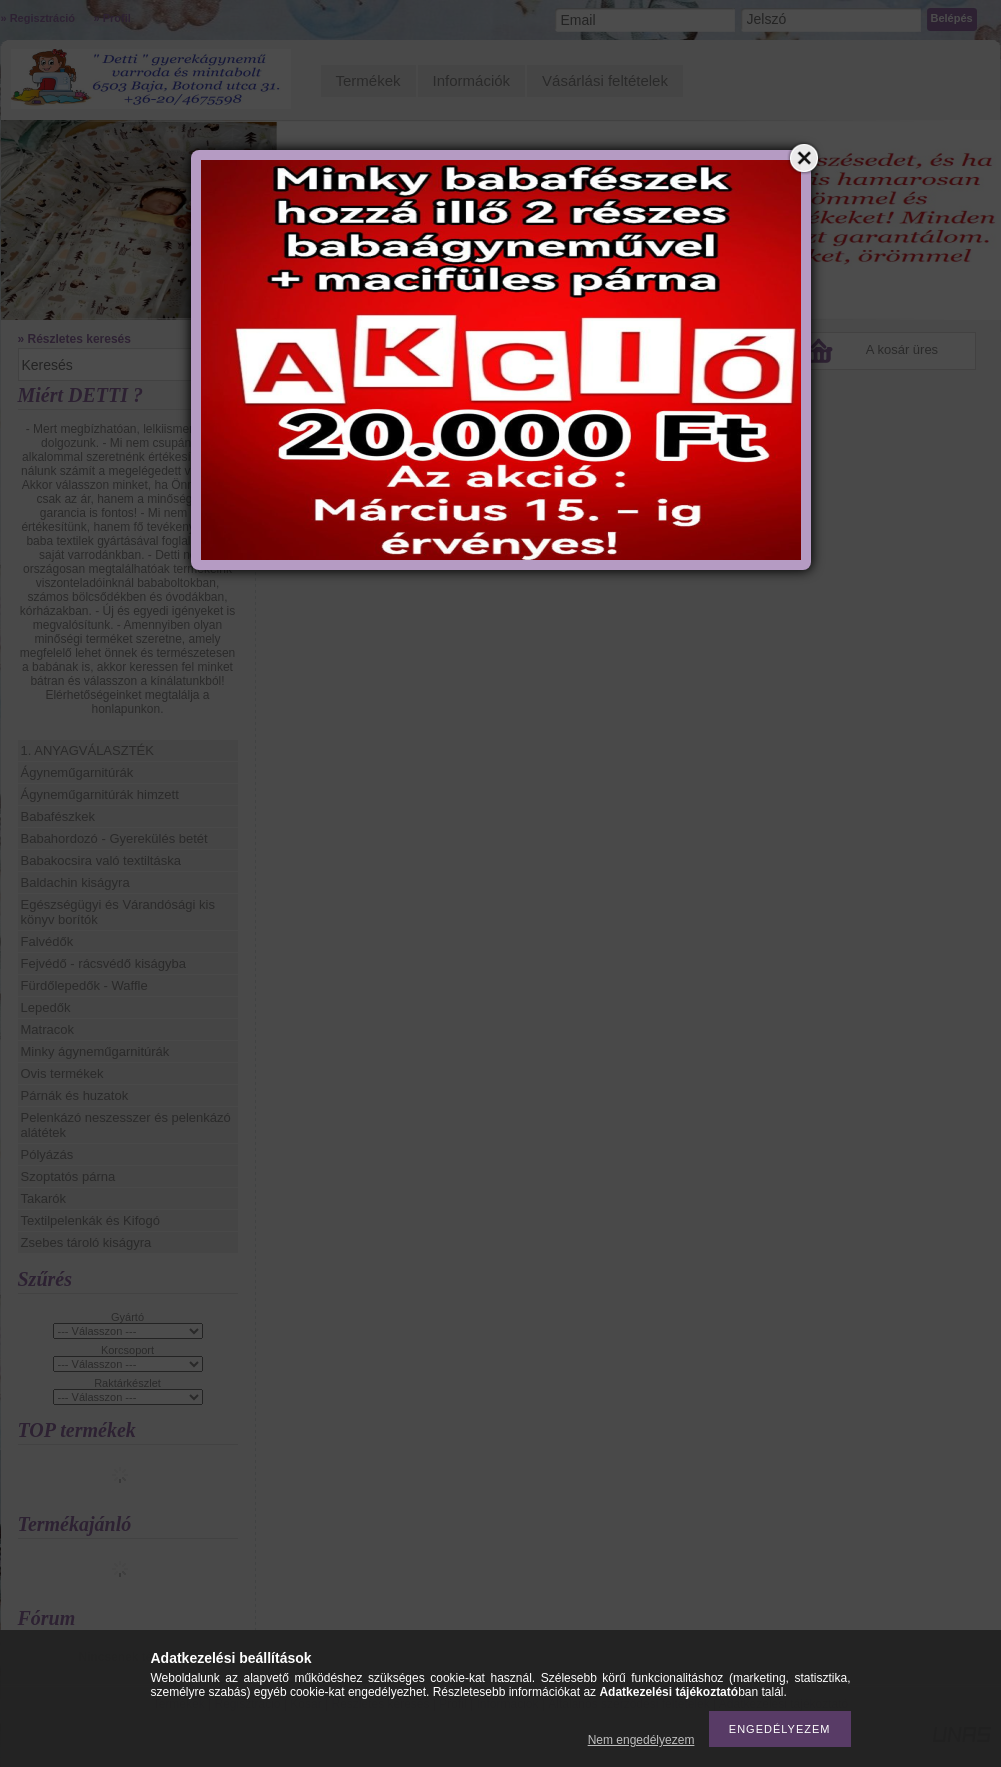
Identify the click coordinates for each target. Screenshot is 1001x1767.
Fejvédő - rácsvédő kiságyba (103, 963)
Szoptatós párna (68, 1176)
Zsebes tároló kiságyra (86, 1242)
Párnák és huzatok (75, 1095)
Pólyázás (47, 1154)
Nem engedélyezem (641, 1740)
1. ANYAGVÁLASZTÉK (87, 750)
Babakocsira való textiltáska (101, 860)
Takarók (44, 1198)
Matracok (47, 1029)
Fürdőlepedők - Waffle (84, 985)
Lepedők (46, 1007)
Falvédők (47, 941)
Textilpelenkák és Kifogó (90, 1220)
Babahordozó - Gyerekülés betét (114, 838)
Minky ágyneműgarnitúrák (95, 1051)
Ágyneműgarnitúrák (77, 772)
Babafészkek (58, 816)
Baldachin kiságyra (75, 882)
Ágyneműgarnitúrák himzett (100, 794)
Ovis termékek (62, 1073)
